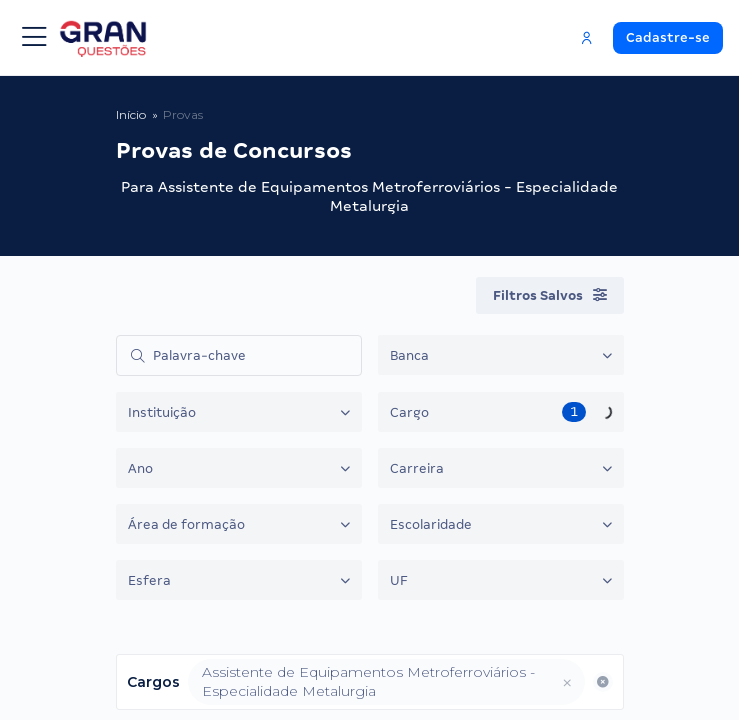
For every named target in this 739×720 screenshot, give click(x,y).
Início (131, 114)
